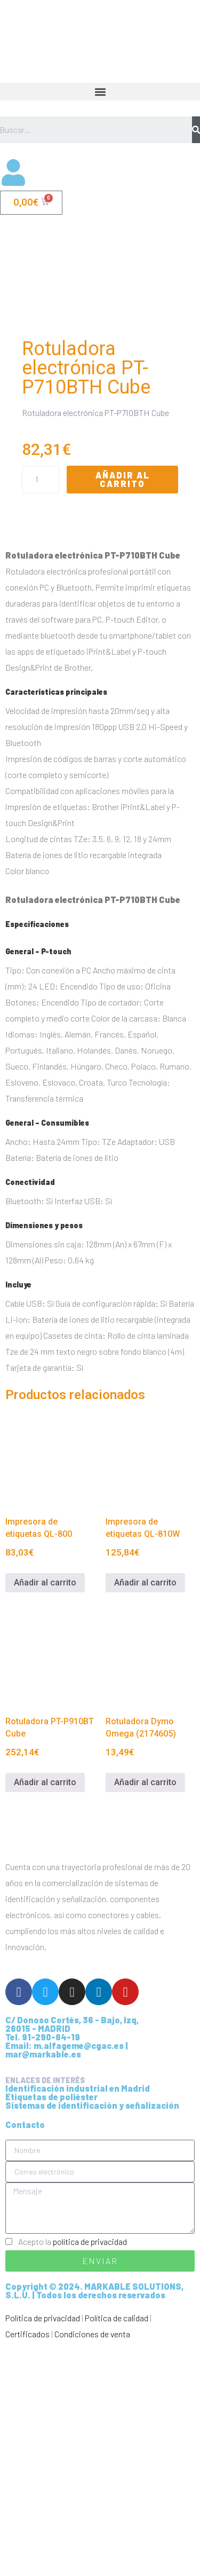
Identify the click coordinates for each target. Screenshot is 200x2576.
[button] (100, 91)
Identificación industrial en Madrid (77, 2317)
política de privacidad (90, 2470)
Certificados (27, 2562)
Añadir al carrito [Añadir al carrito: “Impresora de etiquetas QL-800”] (45, 1811)
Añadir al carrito (122, 707)
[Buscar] (196, 129)
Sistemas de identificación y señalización (92, 2334)
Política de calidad (116, 2546)
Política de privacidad (42, 2546)
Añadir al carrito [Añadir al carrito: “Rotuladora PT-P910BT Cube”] (45, 2011)
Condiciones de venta (92, 2562)
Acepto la (72, 2470)
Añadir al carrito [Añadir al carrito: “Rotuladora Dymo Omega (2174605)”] (145, 2011)
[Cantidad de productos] (40, 708)
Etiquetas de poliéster (51, 2325)
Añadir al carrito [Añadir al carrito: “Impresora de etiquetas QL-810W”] (145, 1811)
